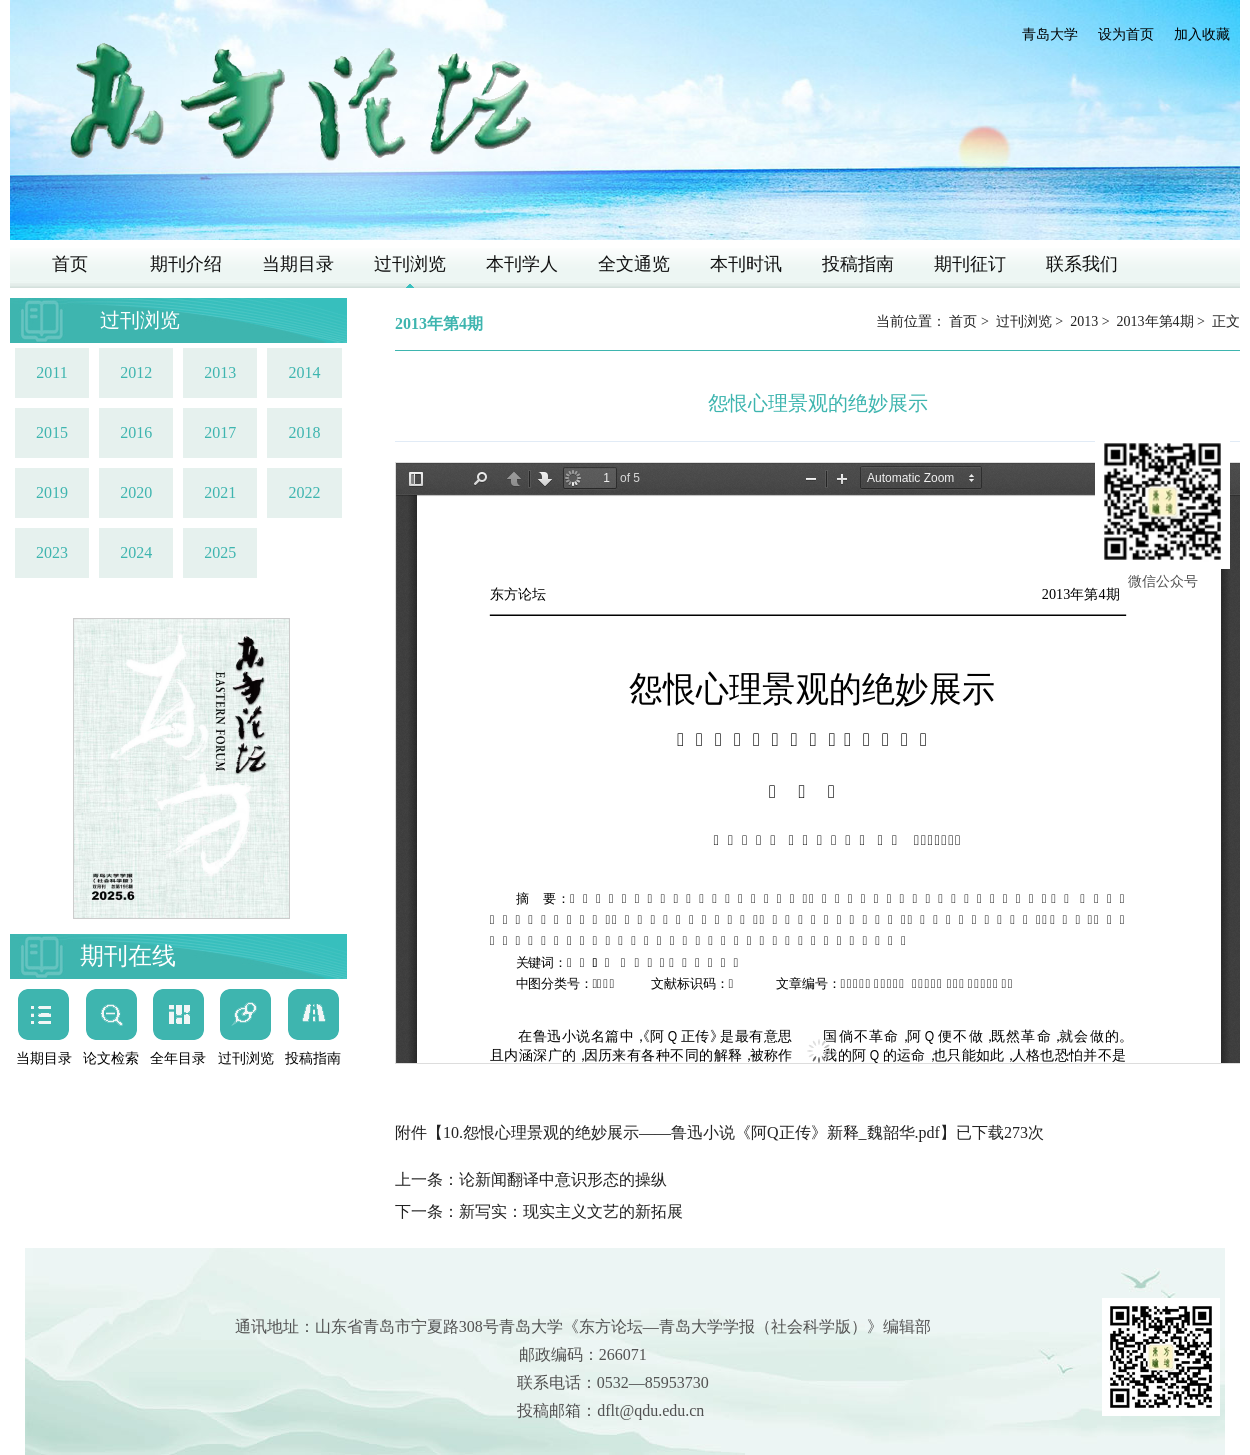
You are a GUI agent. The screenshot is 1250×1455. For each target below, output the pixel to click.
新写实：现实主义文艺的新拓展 (571, 1211)
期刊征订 (970, 264)
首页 (70, 264)
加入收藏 (1202, 34)
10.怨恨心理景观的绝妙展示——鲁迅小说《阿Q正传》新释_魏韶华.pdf (691, 1132)
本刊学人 (522, 264)
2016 (136, 432)
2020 (136, 492)
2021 (220, 492)
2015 (52, 432)
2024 (136, 552)
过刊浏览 (410, 264)
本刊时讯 (746, 264)
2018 (304, 432)
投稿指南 (858, 264)
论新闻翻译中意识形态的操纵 (563, 1179)
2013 (220, 372)
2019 (52, 492)
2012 (136, 372)
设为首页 (1126, 34)
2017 (220, 432)
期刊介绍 (186, 264)
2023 (52, 552)
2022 (304, 492)
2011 (51, 372)
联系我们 (1082, 264)
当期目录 (298, 264)
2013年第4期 (1155, 321)
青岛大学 (1050, 34)
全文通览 (634, 264)
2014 (304, 372)
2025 (220, 552)
